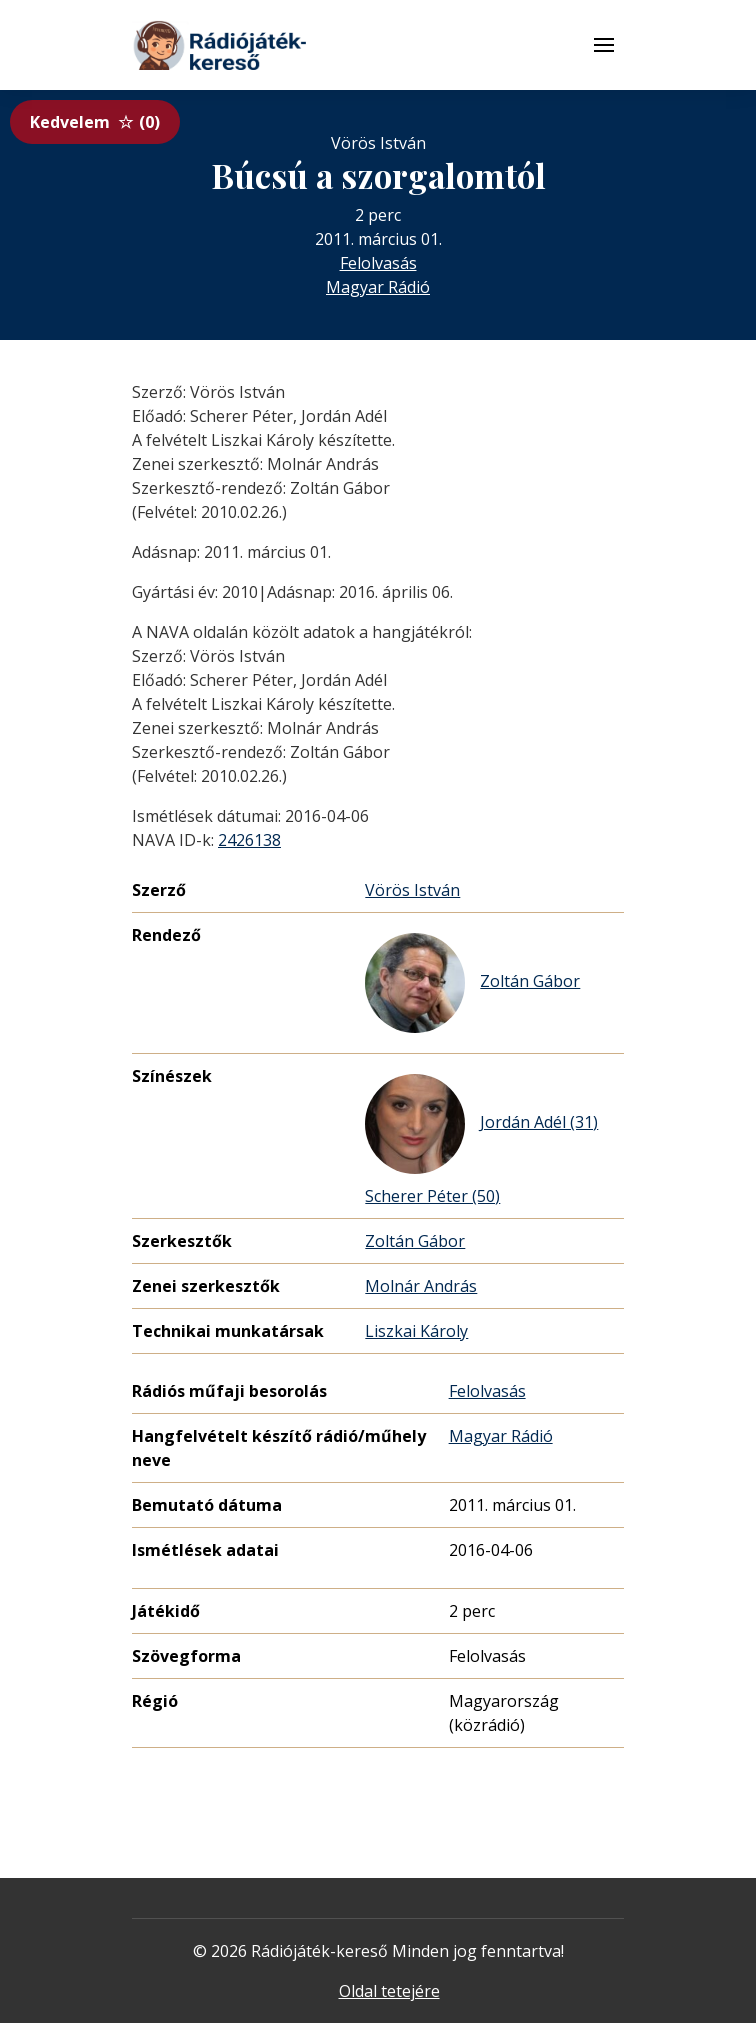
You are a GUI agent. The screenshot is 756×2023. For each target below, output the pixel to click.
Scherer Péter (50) (432, 1196)
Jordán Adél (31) (481, 1124)
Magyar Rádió (378, 287)
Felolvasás (378, 263)
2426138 (249, 840)
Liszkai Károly (416, 1331)
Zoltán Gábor (472, 983)
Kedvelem (95, 122)
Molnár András (421, 1286)
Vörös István (412, 890)
